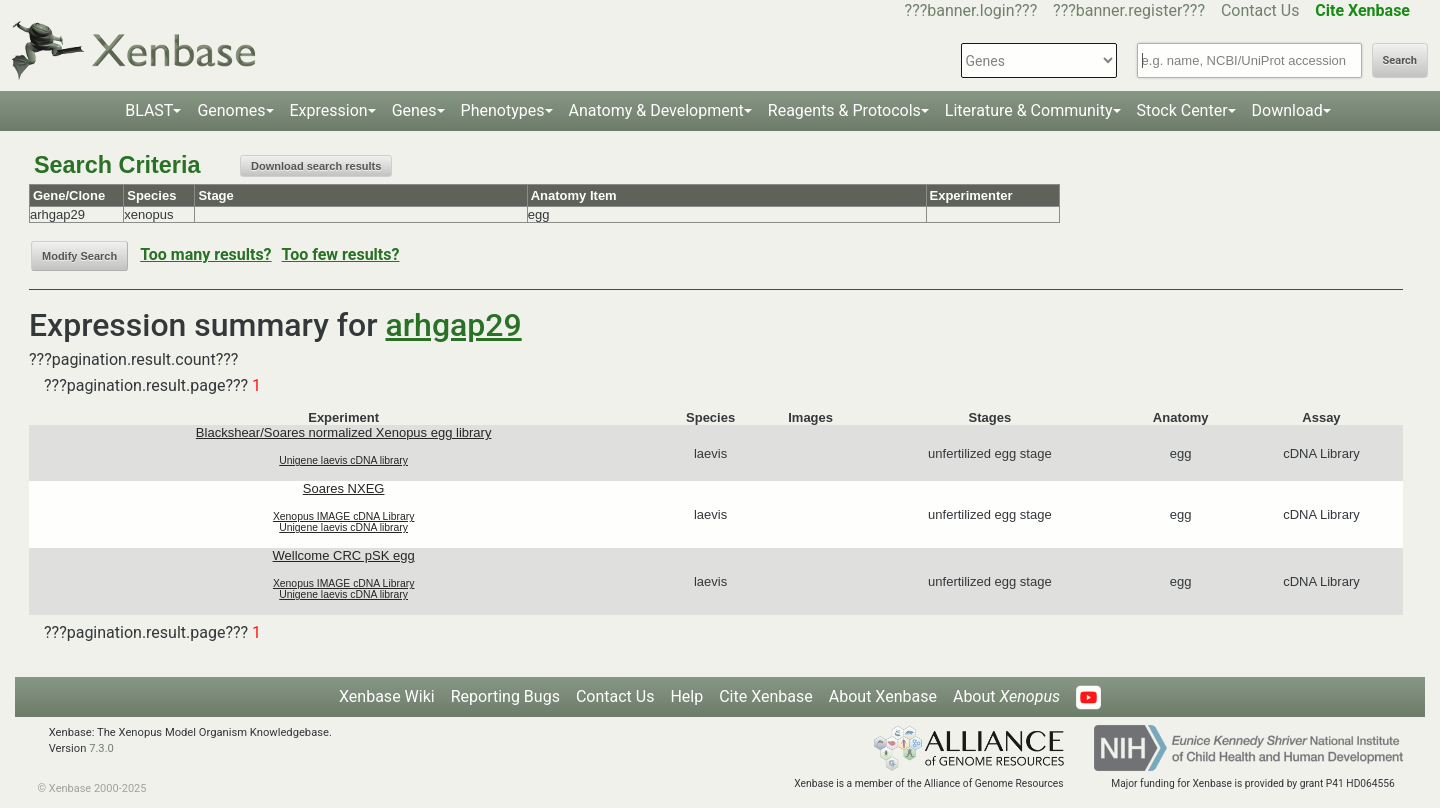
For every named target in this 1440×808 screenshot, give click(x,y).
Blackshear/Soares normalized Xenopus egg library (344, 432)
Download (1287, 110)
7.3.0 (101, 748)
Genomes (231, 110)
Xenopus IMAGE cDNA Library (344, 516)
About (1006, 696)
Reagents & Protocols (844, 110)
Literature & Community (1029, 110)
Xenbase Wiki (387, 696)
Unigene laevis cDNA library (343, 460)
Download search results (316, 166)
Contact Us (1260, 10)
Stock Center (1182, 110)
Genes (414, 110)
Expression (329, 110)
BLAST (149, 110)
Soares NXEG (344, 488)
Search (1400, 60)
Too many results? (205, 254)
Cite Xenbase (766, 696)
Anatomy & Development (656, 110)
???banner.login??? (971, 10)
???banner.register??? (1129, 10)
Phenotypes (503, 110)
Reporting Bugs (505, 696)
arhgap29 (454, 325)
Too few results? (341, 254)
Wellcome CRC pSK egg (344, 555)
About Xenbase (883, 696)
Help (686, 696)
